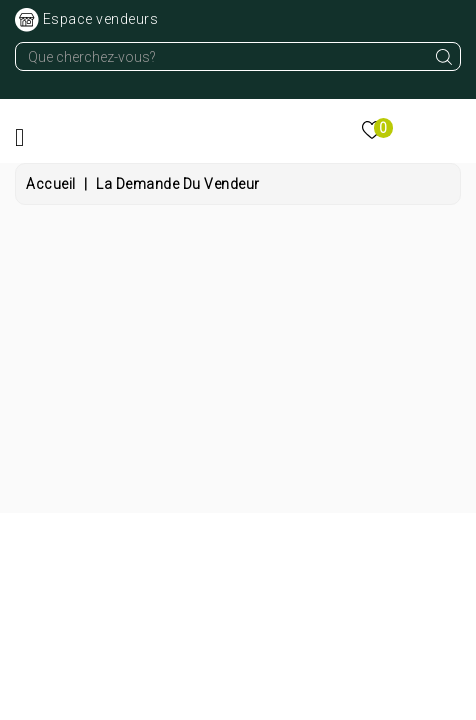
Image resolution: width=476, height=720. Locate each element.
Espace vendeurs (101, 19)
